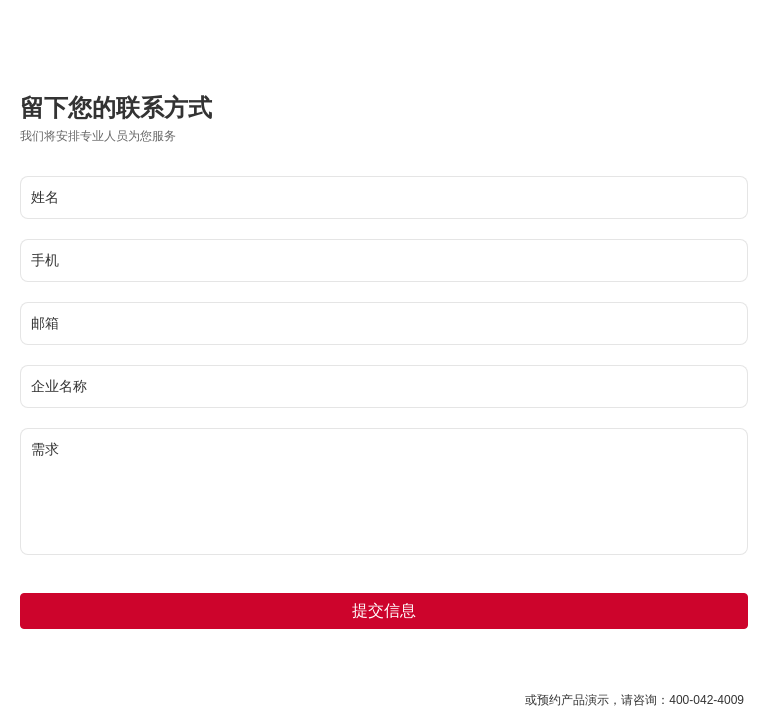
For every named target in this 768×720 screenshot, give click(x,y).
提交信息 (384, 610)
